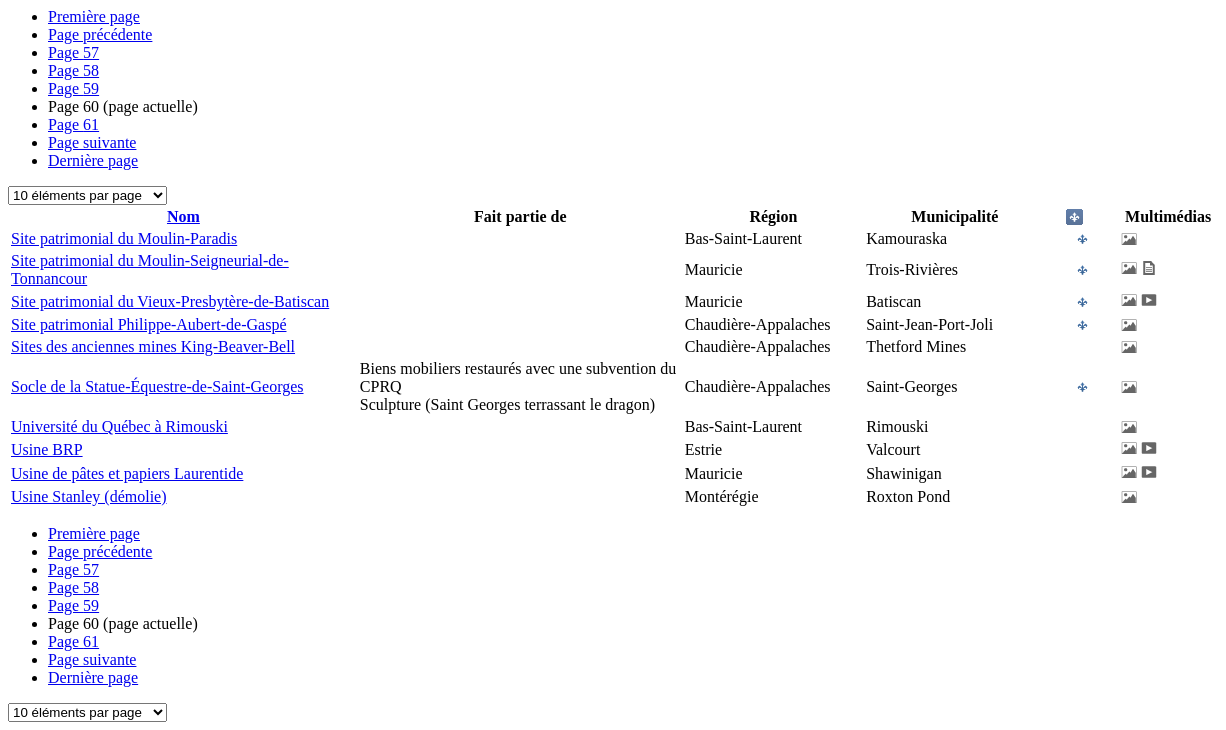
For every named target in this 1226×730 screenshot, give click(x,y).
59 (73, 88)
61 (73, 124)
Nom (183, 216)
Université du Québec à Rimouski (119, 426)
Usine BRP (47, 449)
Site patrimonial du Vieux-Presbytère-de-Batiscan (170, 301)
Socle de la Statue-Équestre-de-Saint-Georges (157, 386)
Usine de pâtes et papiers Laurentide (127, 473)
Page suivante (92, 142)
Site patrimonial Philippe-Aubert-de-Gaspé (148, 324)
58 (73, 70)
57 (73, 52)
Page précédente (100, 34)
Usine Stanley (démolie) (89, 496)
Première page (94, 16)
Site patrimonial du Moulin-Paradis (124, 238)
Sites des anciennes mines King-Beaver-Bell (153, 346)
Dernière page (93, 160)
